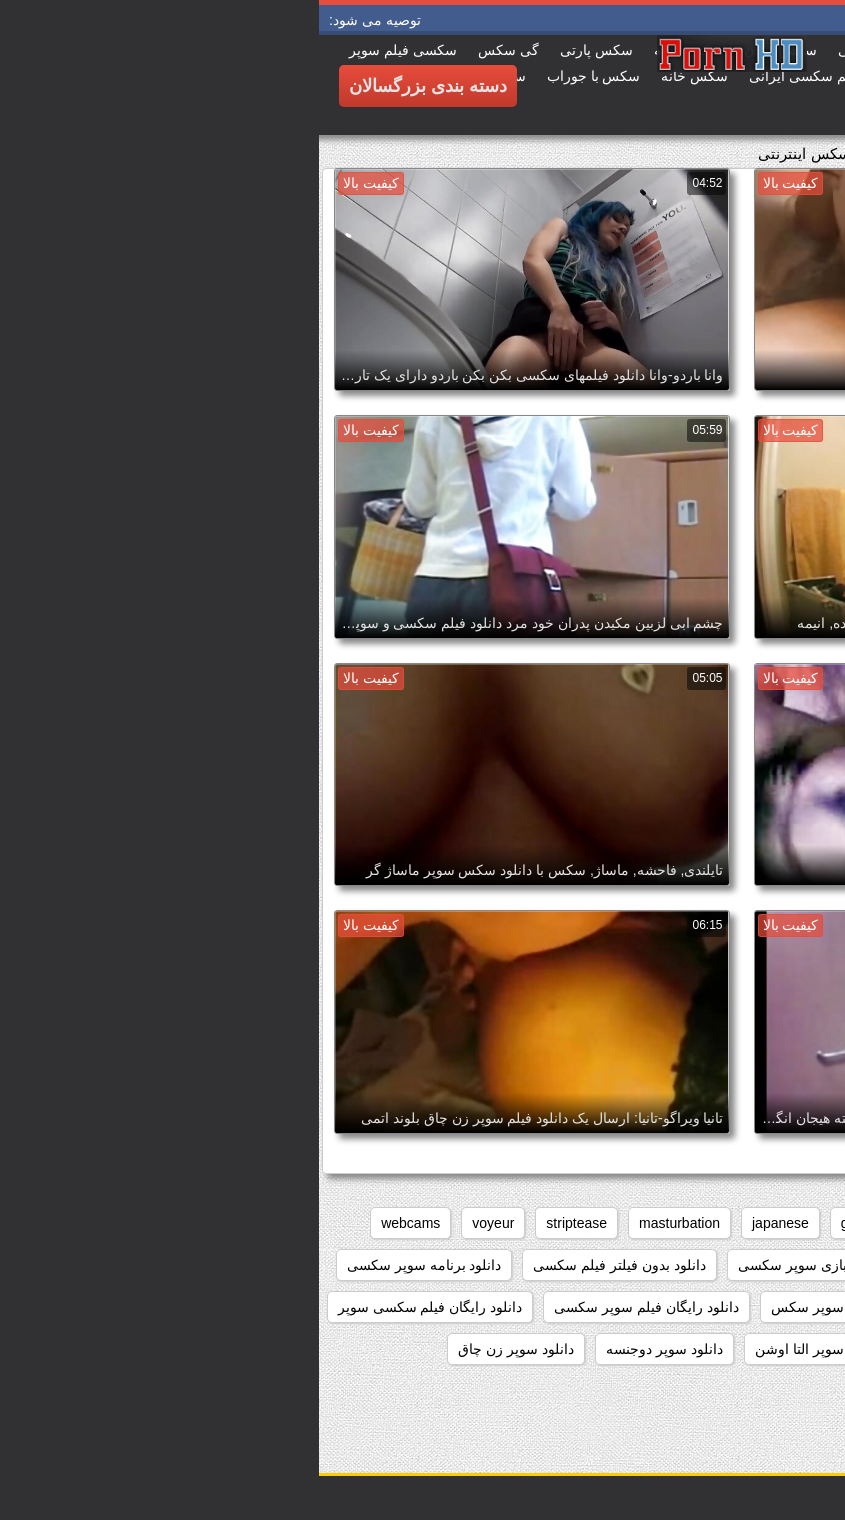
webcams (91, 1223)
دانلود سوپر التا (636, 1349)
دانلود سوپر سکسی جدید (614, 1391)
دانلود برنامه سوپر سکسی (105, 1265)
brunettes (637, 1223)
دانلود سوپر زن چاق (197, 1349)
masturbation (360, 1223)
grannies (549, 1223)
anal (808, 1223)
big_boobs (730, 1223)
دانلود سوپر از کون (766, 1349)
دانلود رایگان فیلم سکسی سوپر (111, 1307)
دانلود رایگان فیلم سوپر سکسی (327, 1307)
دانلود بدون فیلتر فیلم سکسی (300, 1265)
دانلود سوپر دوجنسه (345, 1349)
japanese (461, 1223)
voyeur (174, 1223)
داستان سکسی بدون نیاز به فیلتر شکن (708, 1265)
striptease (257, 1223)
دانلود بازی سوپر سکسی (491, 1265)
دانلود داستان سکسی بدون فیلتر (727, 1307)
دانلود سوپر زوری (769, 1391)
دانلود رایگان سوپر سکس (527, 1307)
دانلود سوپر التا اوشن (498, 1349)
